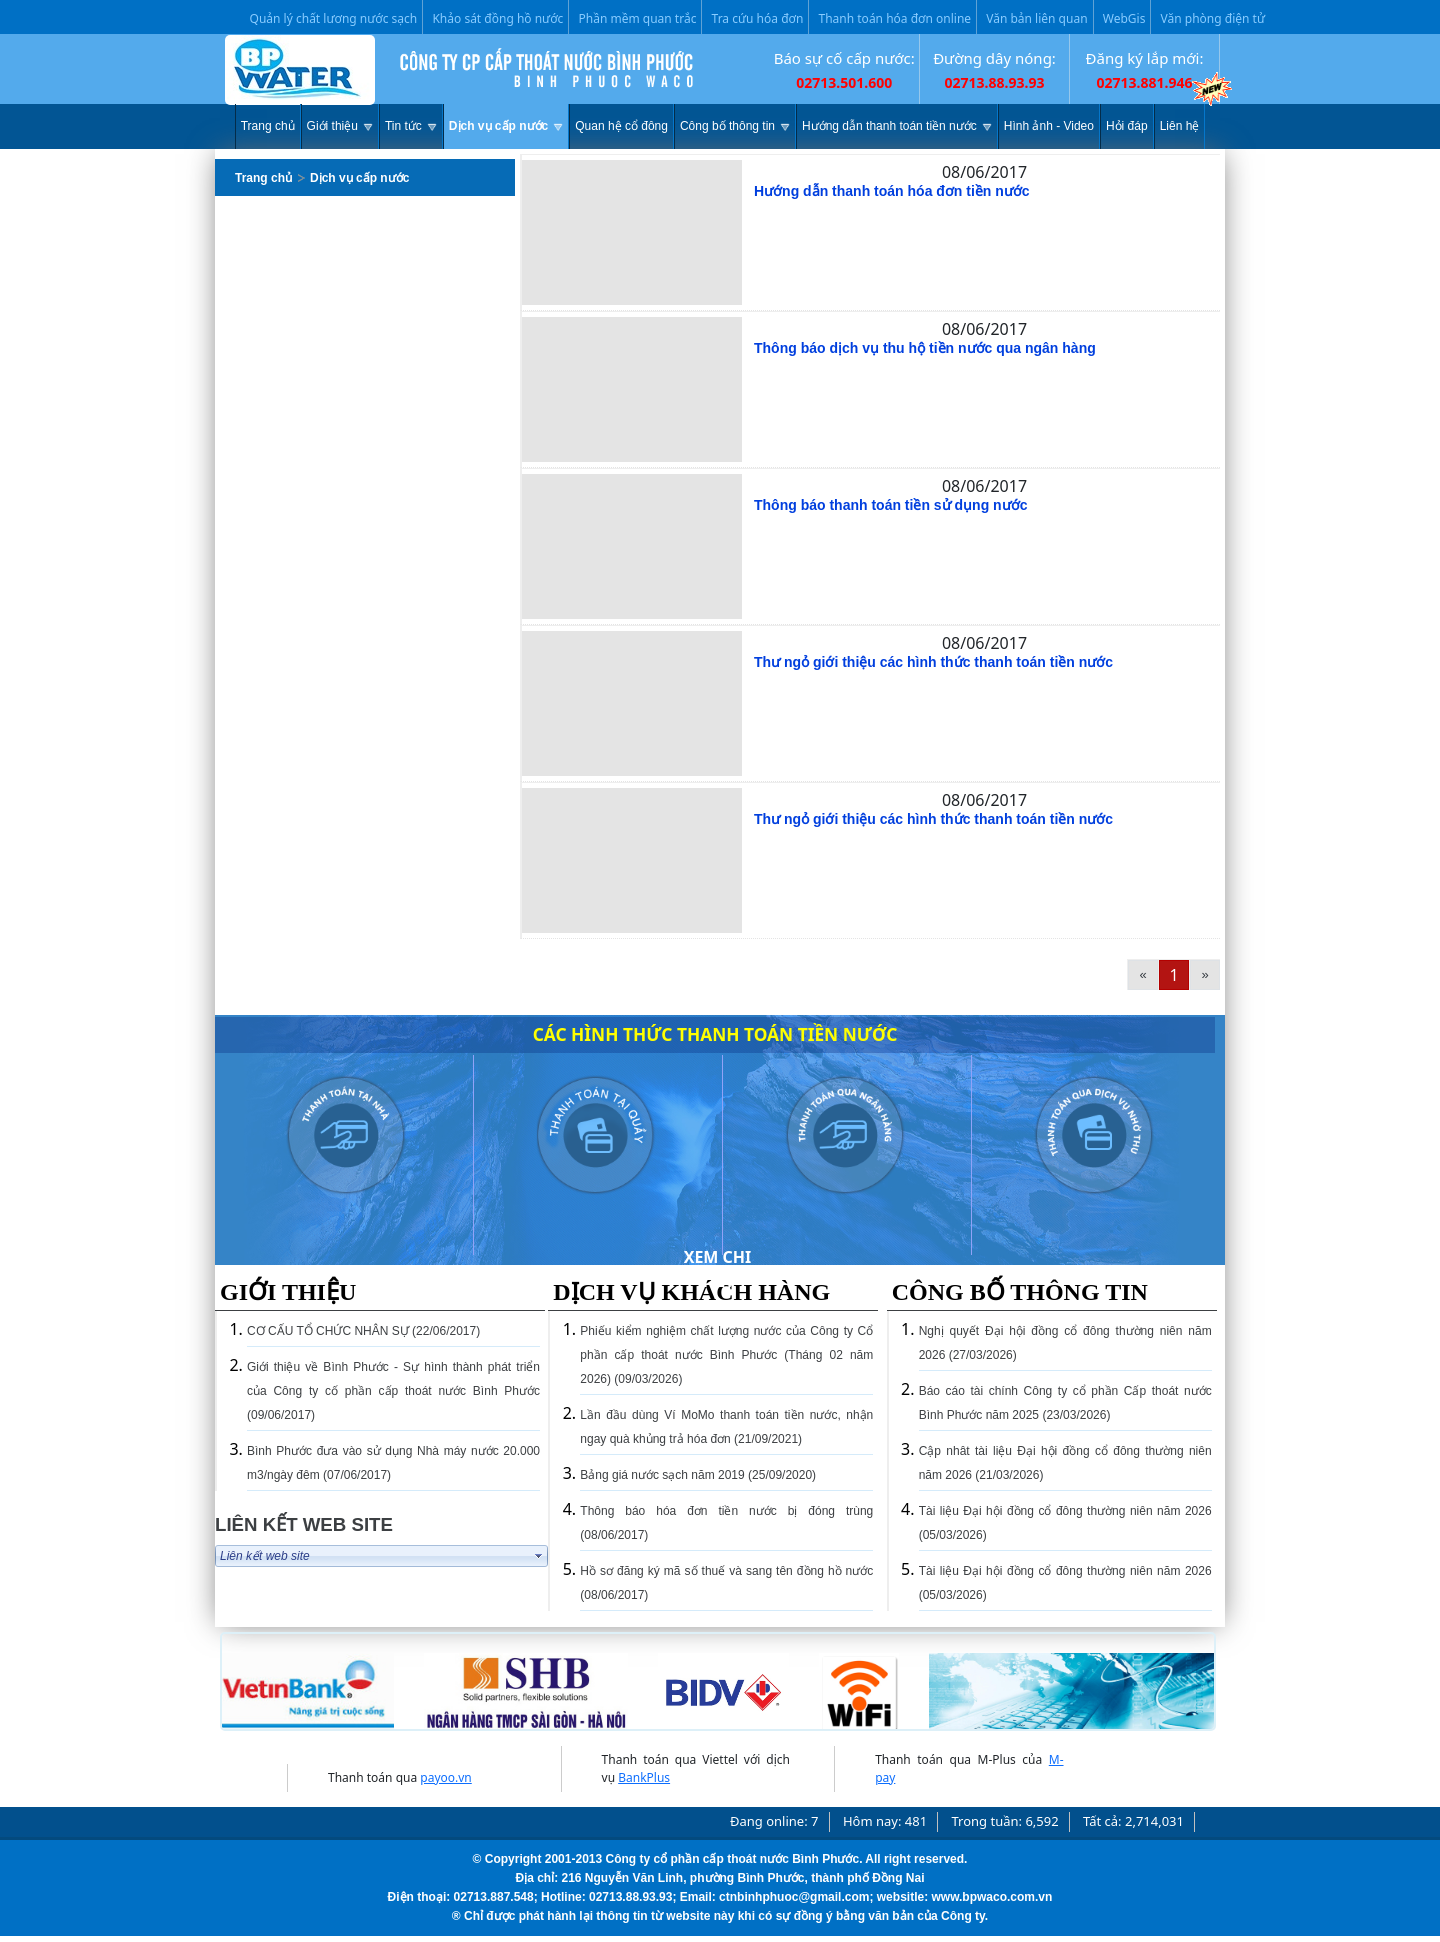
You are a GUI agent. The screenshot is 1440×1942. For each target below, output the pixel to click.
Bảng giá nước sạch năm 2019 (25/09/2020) (698, 1475)
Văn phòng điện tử (1213, 18)
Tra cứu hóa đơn (758, 18)
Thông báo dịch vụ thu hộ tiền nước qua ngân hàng (925, 348)
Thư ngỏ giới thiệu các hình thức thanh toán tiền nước (933, 662)
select (539, 1556)
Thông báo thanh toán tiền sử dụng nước (890, 505)
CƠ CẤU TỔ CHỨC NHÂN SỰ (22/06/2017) (363, 1331)
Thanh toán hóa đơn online (895, 18)
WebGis (1124, 18)
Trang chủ (263, 178)
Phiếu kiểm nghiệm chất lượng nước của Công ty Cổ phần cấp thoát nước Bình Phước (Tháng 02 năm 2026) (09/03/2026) (726, 1355)
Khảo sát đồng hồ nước (497, 18)
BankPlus (644, 1777)
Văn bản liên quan (1036, 18)
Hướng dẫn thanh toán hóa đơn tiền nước (892, 191)
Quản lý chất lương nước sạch (334, 18)
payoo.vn (445, 1777)
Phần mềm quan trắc (638, 18)
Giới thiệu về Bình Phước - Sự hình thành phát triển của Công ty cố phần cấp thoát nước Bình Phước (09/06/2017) (393, 1391)
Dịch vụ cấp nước (359, 178)
